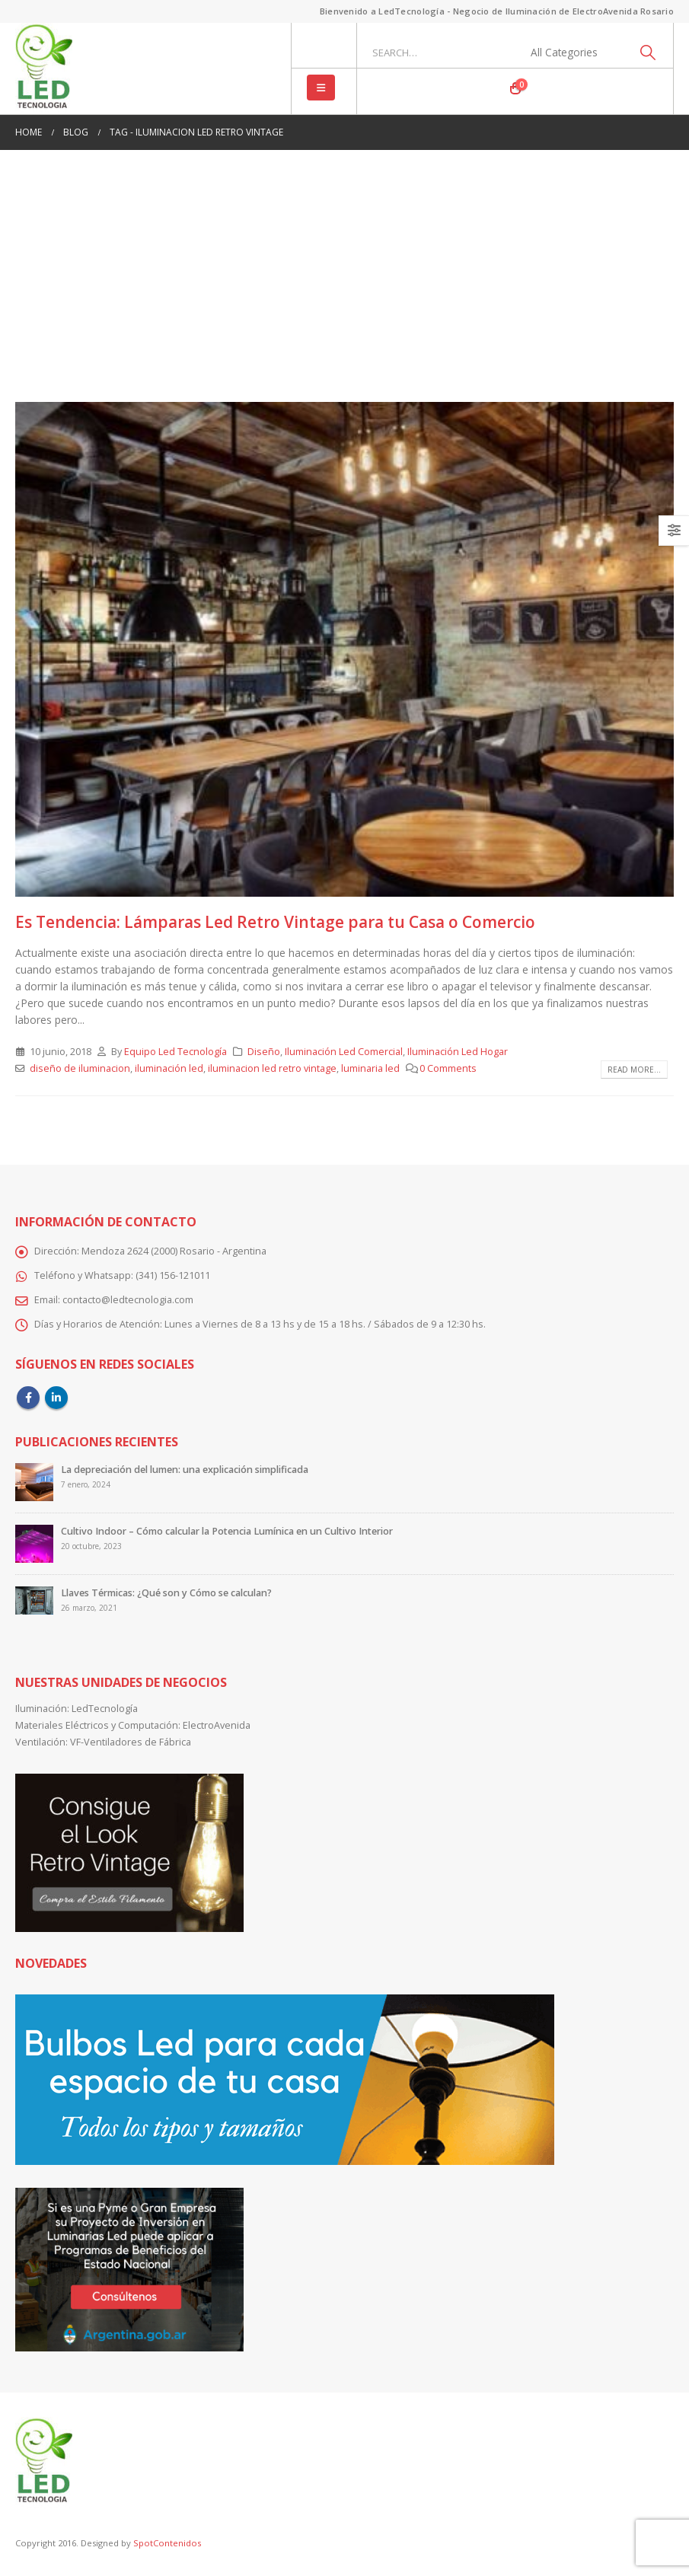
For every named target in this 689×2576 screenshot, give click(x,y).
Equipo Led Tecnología (175, 1051)
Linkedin (56, 1397)
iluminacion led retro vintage (272, 1068)
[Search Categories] (572, 52)
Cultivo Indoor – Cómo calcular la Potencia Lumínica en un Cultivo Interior (227, 1531)
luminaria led (370, 1068)
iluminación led (169, 1068)
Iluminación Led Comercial (344, 1051)
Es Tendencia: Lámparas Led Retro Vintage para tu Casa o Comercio (275, 922)
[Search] (647, 52)
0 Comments (448, 1068)
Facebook (28, 1397)
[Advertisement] (344, 289)
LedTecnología (105, 1708)
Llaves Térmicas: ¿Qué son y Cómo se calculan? (166, 1592)
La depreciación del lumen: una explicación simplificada (184, 1469)
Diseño (263, 1051)
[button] (321, 87)
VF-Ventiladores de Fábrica (130, 1742)
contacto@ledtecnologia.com (127, 1299)
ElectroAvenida (216, 1725)
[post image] (344, 649)
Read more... (634, 1069)
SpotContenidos (166, 2543)
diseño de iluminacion (80, 1068)
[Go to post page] (34, 1481)
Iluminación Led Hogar (457, 1051)
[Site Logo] (43, 68)
